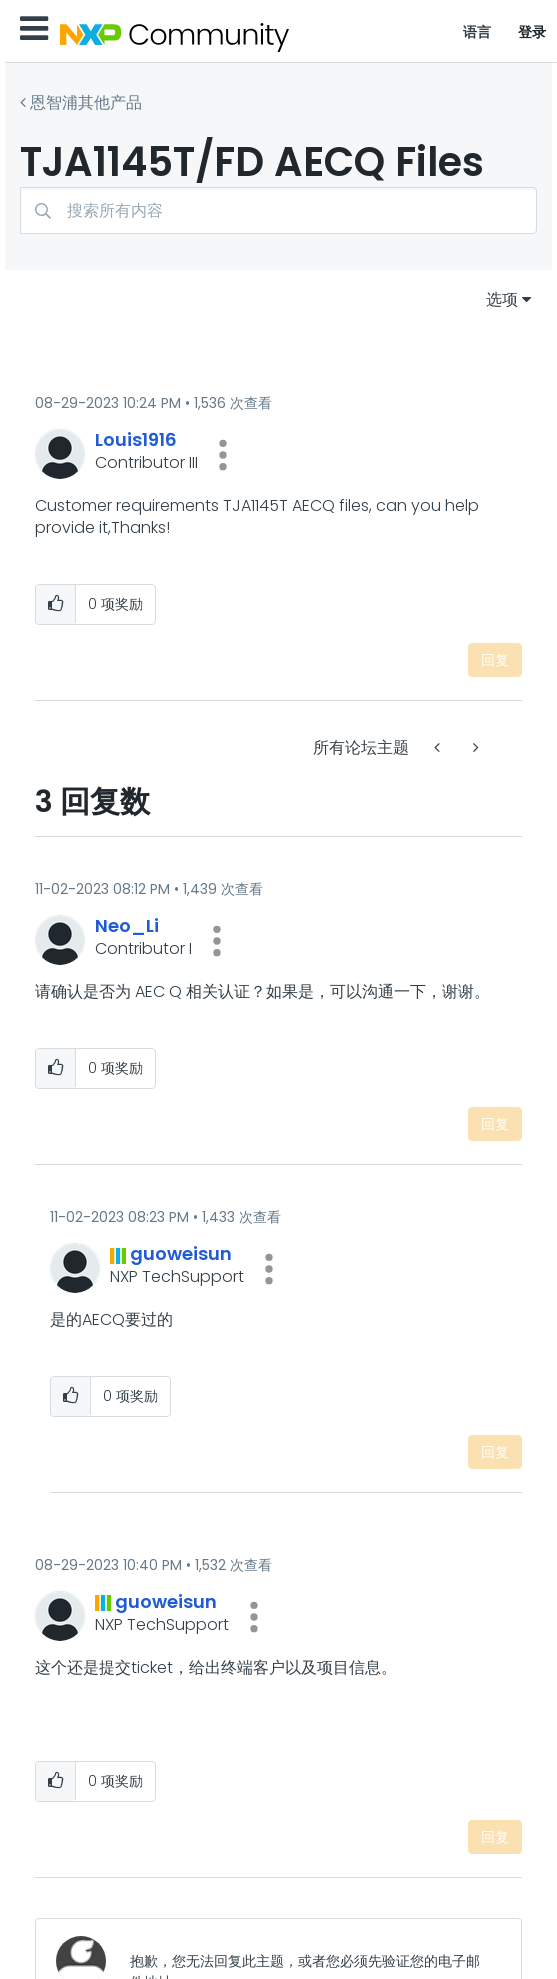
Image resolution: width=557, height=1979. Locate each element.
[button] (223, 455)
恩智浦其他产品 (86, 102)
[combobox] (278, 210)
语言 (477, 32)
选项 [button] (502, 299)
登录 (532, 32)
